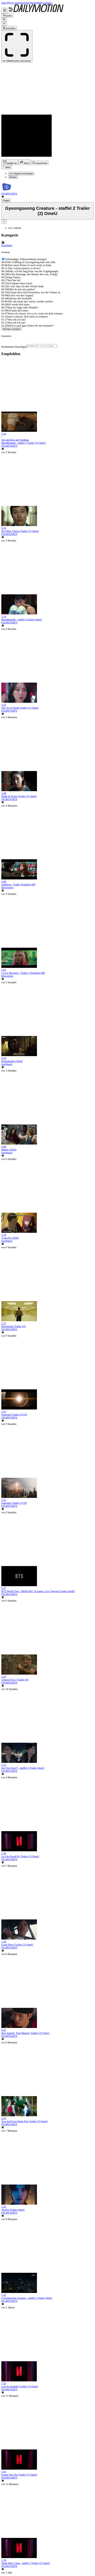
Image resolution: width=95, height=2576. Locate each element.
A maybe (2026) (10, 1238)
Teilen (24, 162)
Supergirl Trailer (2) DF (14, 1503)
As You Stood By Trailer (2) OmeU (20, 1856)
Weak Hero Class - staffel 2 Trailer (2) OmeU (25, 2563)
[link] (47, 194)
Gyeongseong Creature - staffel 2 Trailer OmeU (26, 2298)
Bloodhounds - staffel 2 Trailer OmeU (21, 620)
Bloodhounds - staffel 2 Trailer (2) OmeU (23, 443)
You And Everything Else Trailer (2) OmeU (24, 2121)
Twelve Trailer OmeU (13, 2210)
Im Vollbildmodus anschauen (17, 46)
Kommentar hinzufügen (14, 347)
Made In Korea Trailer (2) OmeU (19, 796)
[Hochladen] (4, 24)
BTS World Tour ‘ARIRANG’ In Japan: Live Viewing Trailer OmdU (38, 1591)
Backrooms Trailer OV (13, 1326)
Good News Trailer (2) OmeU (17, 1945)
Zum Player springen (12, 2)
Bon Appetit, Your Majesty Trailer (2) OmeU (25, 2033)
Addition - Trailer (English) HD (18, 885)
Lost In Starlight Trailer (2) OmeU (19, 2387)
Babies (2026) (8, 1150)
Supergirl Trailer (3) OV (14, 1415)
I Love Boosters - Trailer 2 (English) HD (23, 973)
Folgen (6, 200)
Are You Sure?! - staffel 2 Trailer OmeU (22, 1768)
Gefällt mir (10, 162)
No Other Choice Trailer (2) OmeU (20, 531)
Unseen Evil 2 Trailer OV (15, 1680)
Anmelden (9, 28)
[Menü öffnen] (4, 10)
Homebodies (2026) (12, 1061)
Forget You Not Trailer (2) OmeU (19, 2475)
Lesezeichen (40, 162)
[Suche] (4, 19)
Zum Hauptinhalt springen (38, 2)
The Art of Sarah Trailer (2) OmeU (20, 708)
